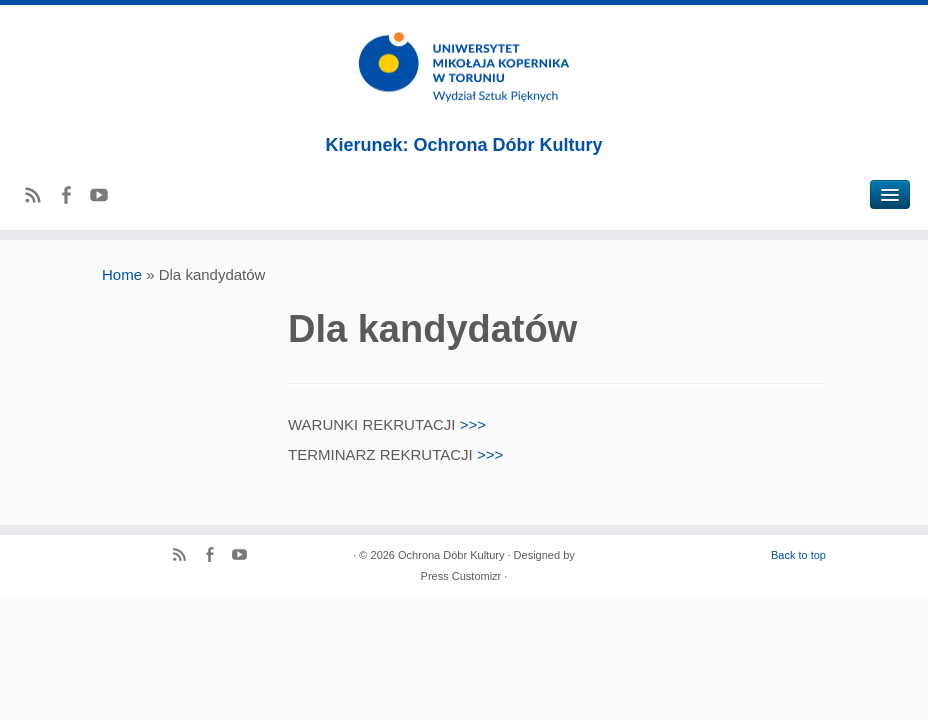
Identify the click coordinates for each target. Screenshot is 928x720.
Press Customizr (461, 576)
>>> (473, 424)
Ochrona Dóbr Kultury (451, 555)
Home (122, 274)
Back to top (798, 555)
